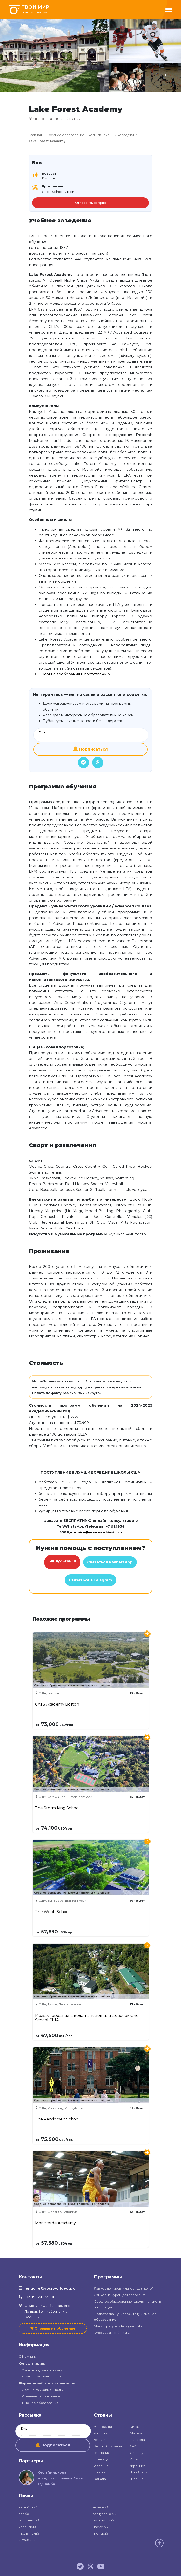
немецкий (100, 2507)
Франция (137, 2466)
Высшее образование (40, 2403)
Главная (35, 135)
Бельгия (100, 2440)
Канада (100, 2479)
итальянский (29, 2533)
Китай (135, 2427)
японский (100, 2533)
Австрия (101, 2433)
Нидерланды (140, 2440)
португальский (104, 2514)
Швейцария (139, 2472)
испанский (27, 2527)
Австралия (103, 2427)
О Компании (29, 2356)
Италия (100, 2472)
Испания (101, 2466)
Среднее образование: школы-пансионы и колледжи (90, 135)
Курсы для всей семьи (112, 2332)
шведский (100, 2527)
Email (43, 732)
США (134, 2459)
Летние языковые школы (42, 2390)
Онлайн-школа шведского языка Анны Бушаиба (61, 2478)
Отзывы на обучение (55, 2328)
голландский (29, 2520)
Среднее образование (41, 2396)
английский (28, 2507)
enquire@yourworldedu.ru (51, 2288)
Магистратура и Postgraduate (118, 2326)
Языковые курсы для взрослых (119, 2295)
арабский (26, 2514)
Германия (102, 2453)
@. (96, 1532)
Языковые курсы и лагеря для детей (124, 2288)
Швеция (136, 2479)
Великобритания (108, 2446)
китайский (27, 2540)
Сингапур (137, 2453)
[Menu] (168, 10)
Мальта (136, 2433)
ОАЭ (134, 2446)
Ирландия (102, 2459)
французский (103, 2520)
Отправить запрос (90, 203)
